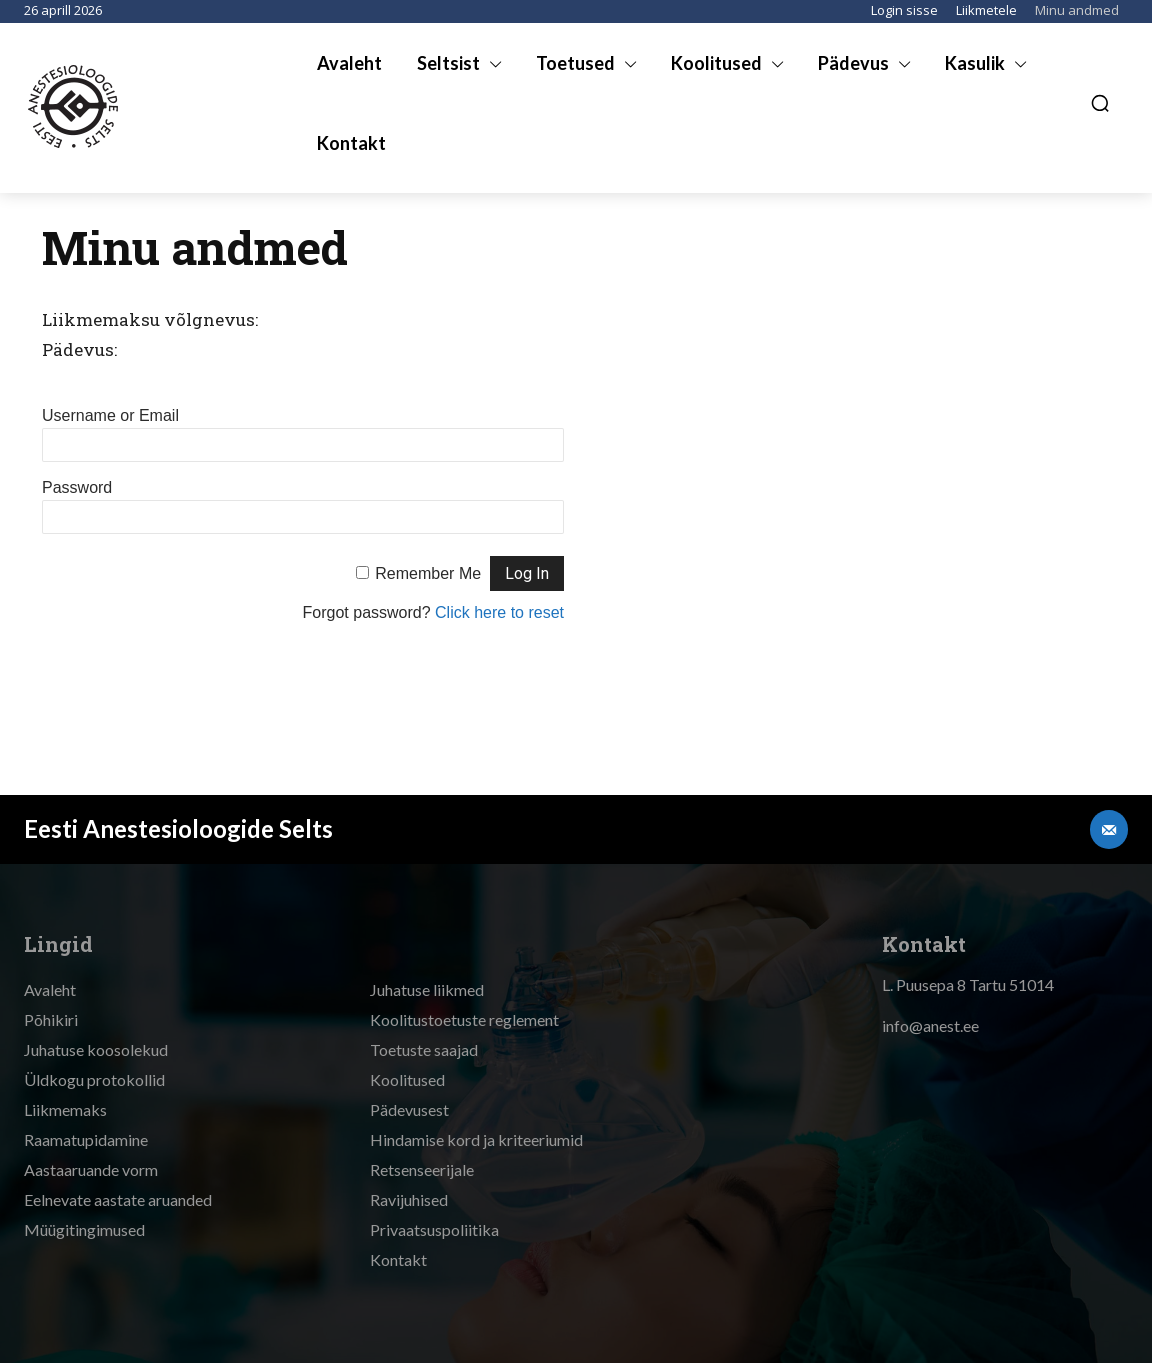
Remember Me (428, 573)
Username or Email (110, 415)
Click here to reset (499, 612)
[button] (1100, 103)
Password (77, 487)
